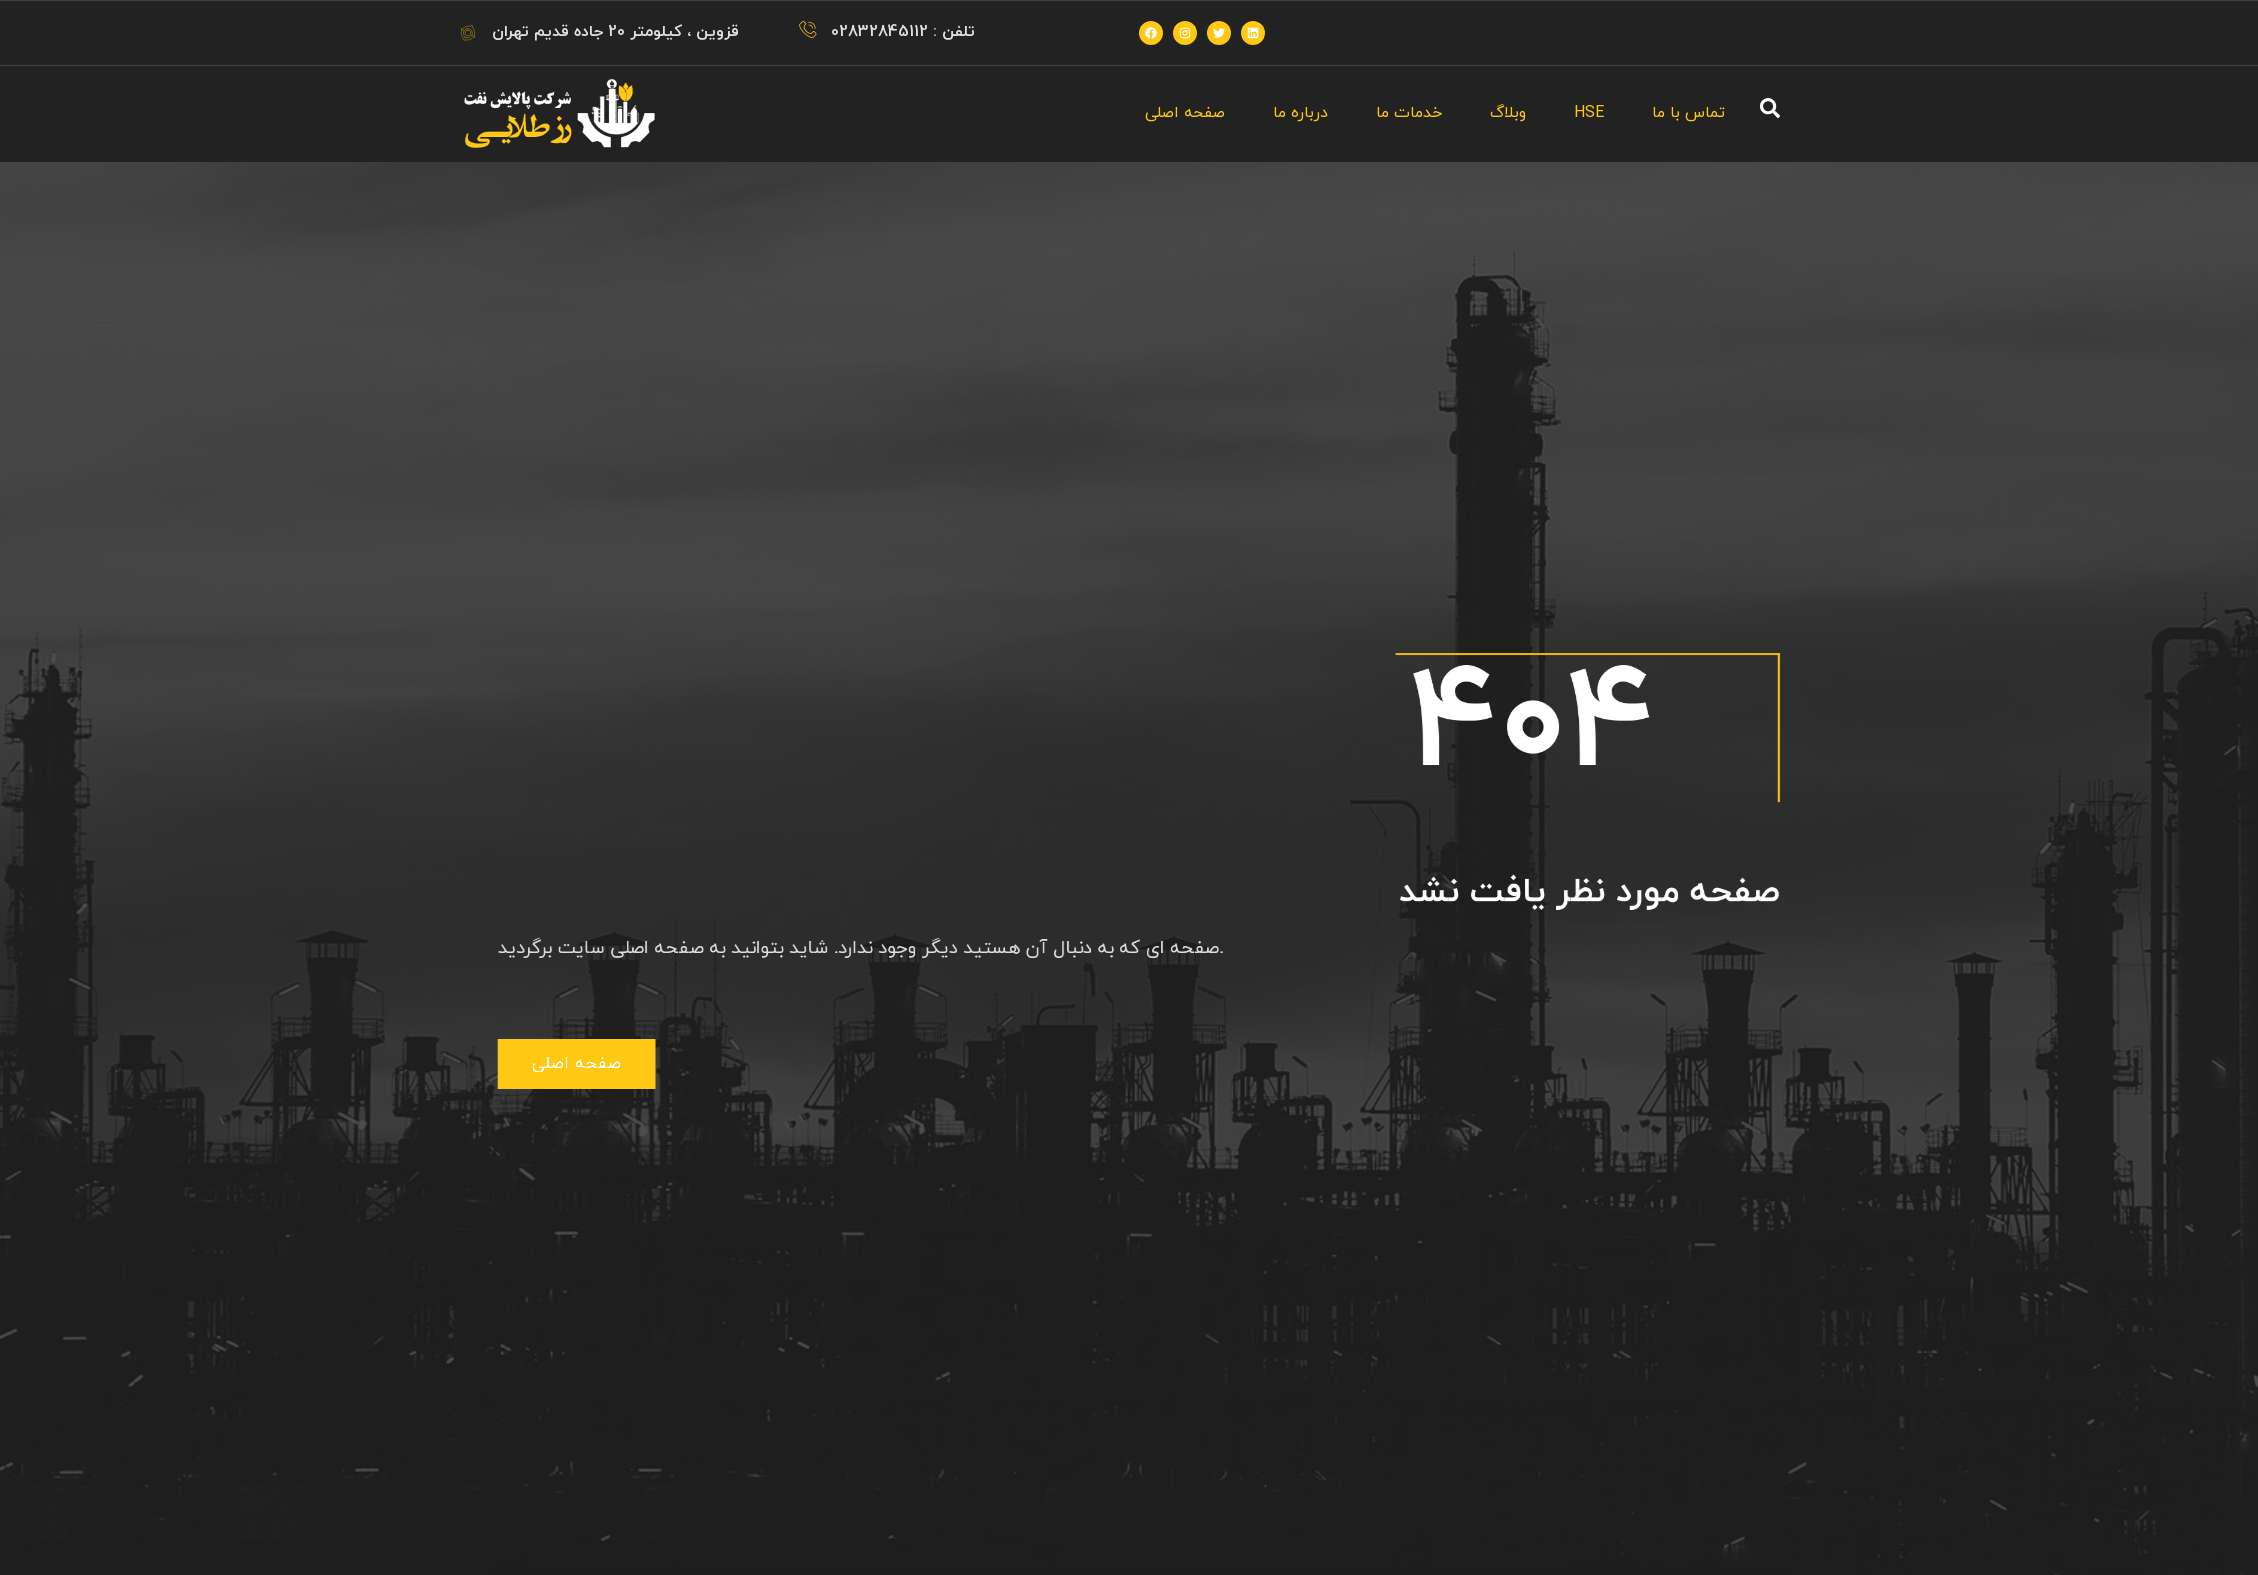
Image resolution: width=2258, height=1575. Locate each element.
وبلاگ (1508, 113)
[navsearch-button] (1770, 114)
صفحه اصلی (1185, 113)
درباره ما (1300, 113)
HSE (1589, 113)
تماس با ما (1688, 113)
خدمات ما (1409, 113)
